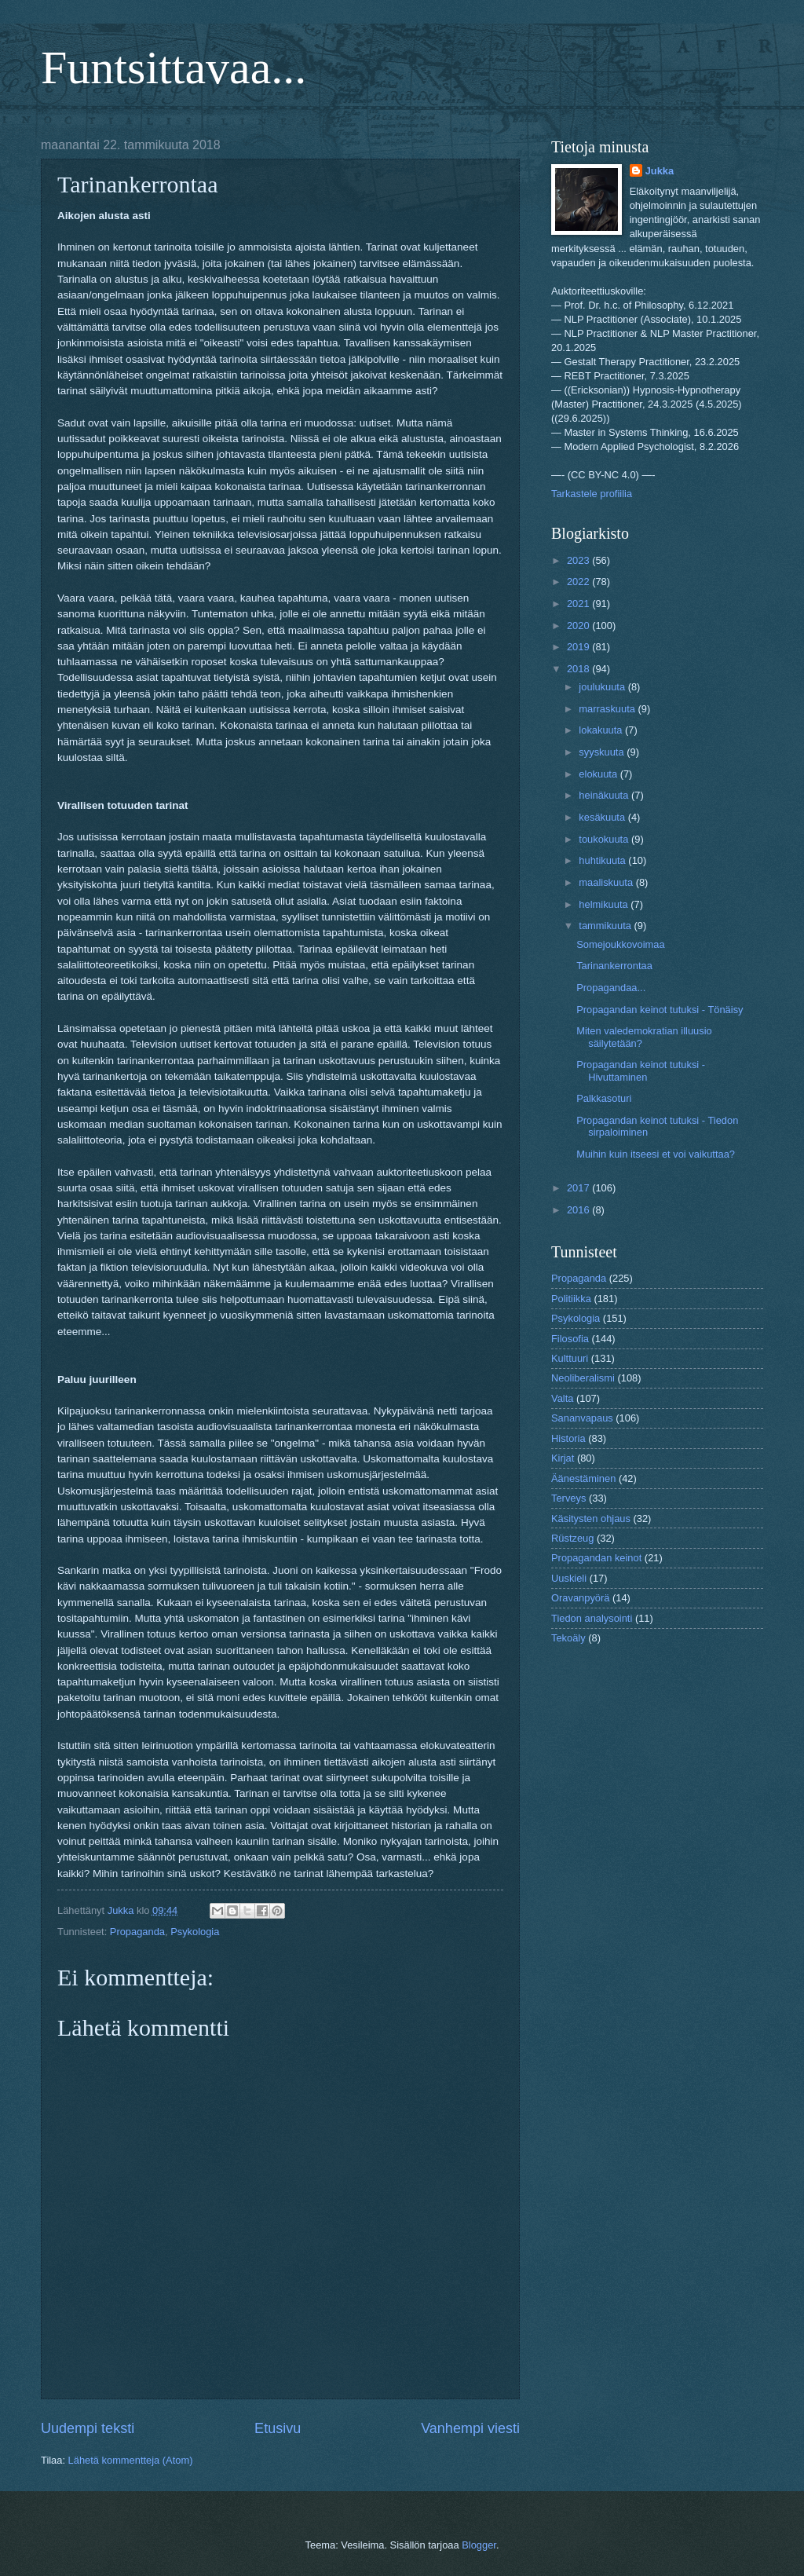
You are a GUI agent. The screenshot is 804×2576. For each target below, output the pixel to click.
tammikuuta (606, 925)
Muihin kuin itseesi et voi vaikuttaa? (655, 1154)
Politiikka (571, 1298)
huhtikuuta (603, 860)
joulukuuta (603, 687)
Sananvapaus (582, 1418)
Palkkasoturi (603, 1098)
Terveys (568, 1498)
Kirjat (562, 1458)
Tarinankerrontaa (614, 965)
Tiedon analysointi (591, 1618)
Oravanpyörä (580, 1598)
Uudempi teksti (87, 2428)
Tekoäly (568, 1638)
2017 (579, 1188)
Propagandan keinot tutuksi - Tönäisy (659, 1009)
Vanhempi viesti (470, 2428)
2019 (579, 647)
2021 (579, 603)
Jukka (659, 171)
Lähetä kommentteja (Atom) (130, 2460)
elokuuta (599, 774)
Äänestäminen (583, 1478)
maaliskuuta (607, 882)
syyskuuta (603, 752)
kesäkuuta (603, 817)
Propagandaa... (610, 987)
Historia (568, 1438)
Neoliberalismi (583, 1378)
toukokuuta (605, 839)
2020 (579, 625)
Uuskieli (569, 1578)
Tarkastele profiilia (591, 493)
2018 (579, 669)
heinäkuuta (605, 795)
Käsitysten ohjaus (590, 1518)
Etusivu (277, 2428)
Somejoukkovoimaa (620, 944)
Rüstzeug (572, 1538)
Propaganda (137, 1931)
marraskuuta (608, 709)
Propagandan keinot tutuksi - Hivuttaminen (640, 1070)
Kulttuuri (569, 1358)
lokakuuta (602, 730)
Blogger (479, 2545)
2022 (579, 581)
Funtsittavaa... (173, 67)
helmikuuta (604, 904)
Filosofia (570, 1339)
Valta (562, 1398)
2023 (579, 560)
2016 (579, 1210)
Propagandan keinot (596, 1558)
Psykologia (194, 1931)
